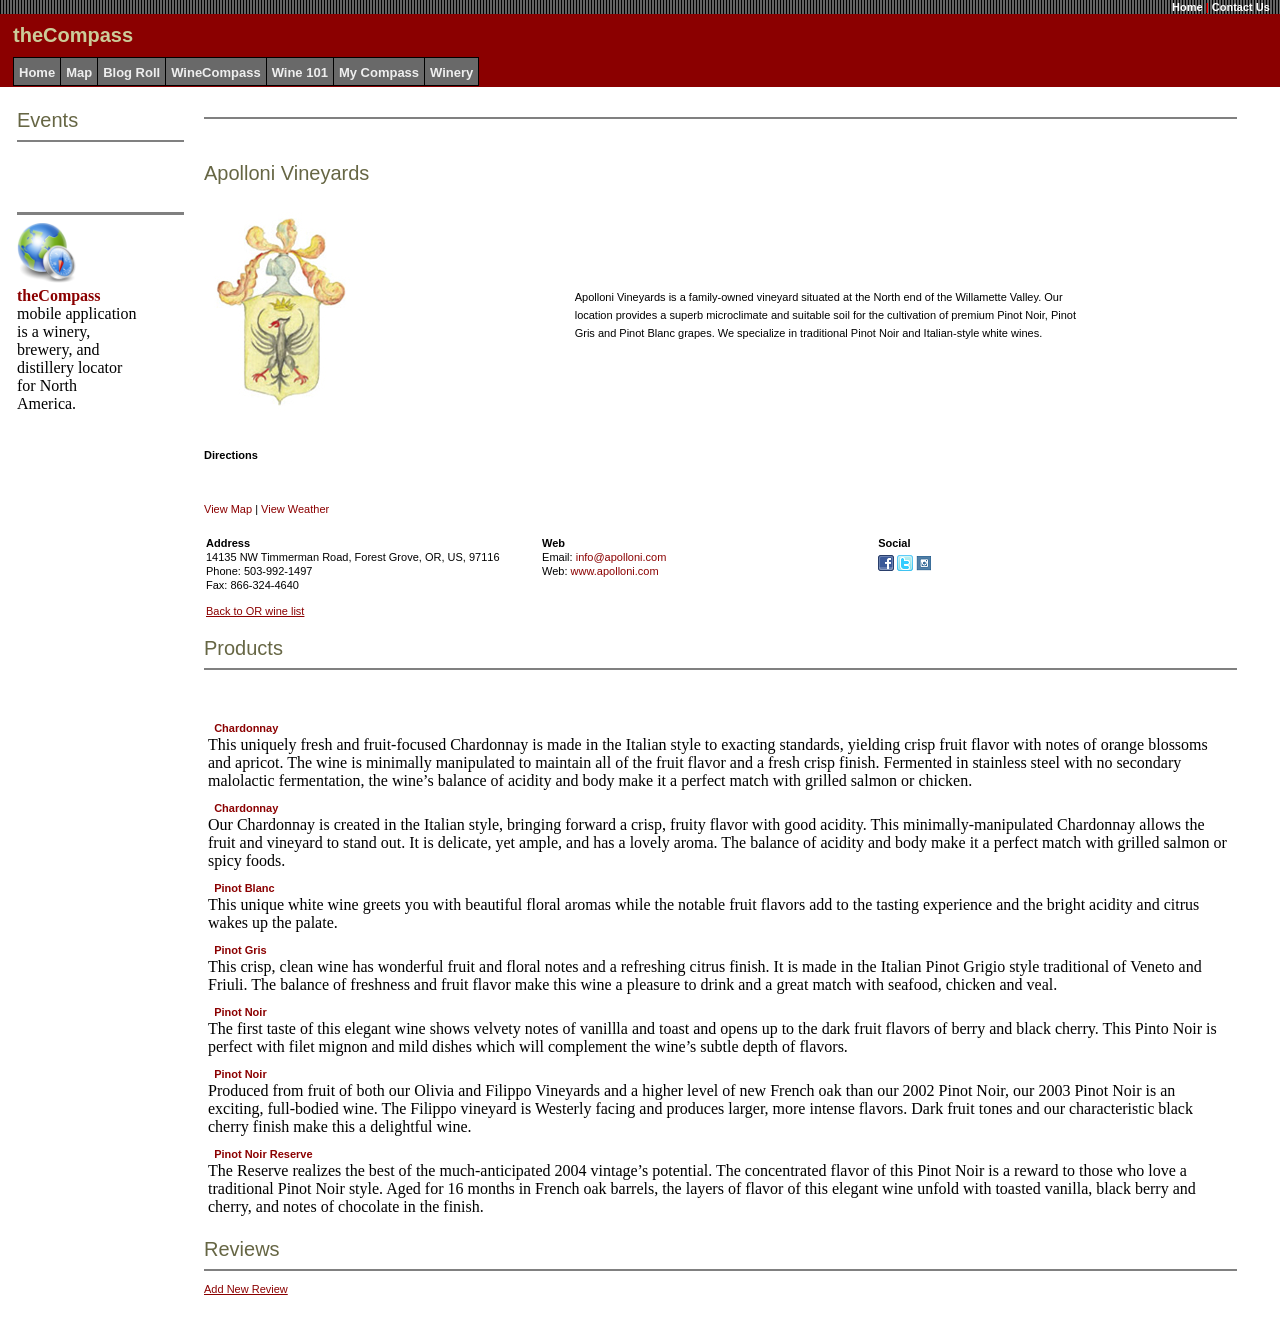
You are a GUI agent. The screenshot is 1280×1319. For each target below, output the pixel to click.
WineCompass (215, 72)
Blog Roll (131, 72)
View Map (228, 509)
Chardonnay (246, 728)
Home (1187, 7)
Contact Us (1241, 7)
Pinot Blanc (244, 888)
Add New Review (246, 1289)
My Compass (379, 72)
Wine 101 (300, 72)
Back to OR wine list (255, 611)
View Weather (295, 509)
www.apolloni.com (615, 571)
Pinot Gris (240, 950)
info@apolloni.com (621, 557)
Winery (451, 72)
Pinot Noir (240, 1012)
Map (79, 72)
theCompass (59, 295)
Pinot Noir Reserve (263, 1154)
